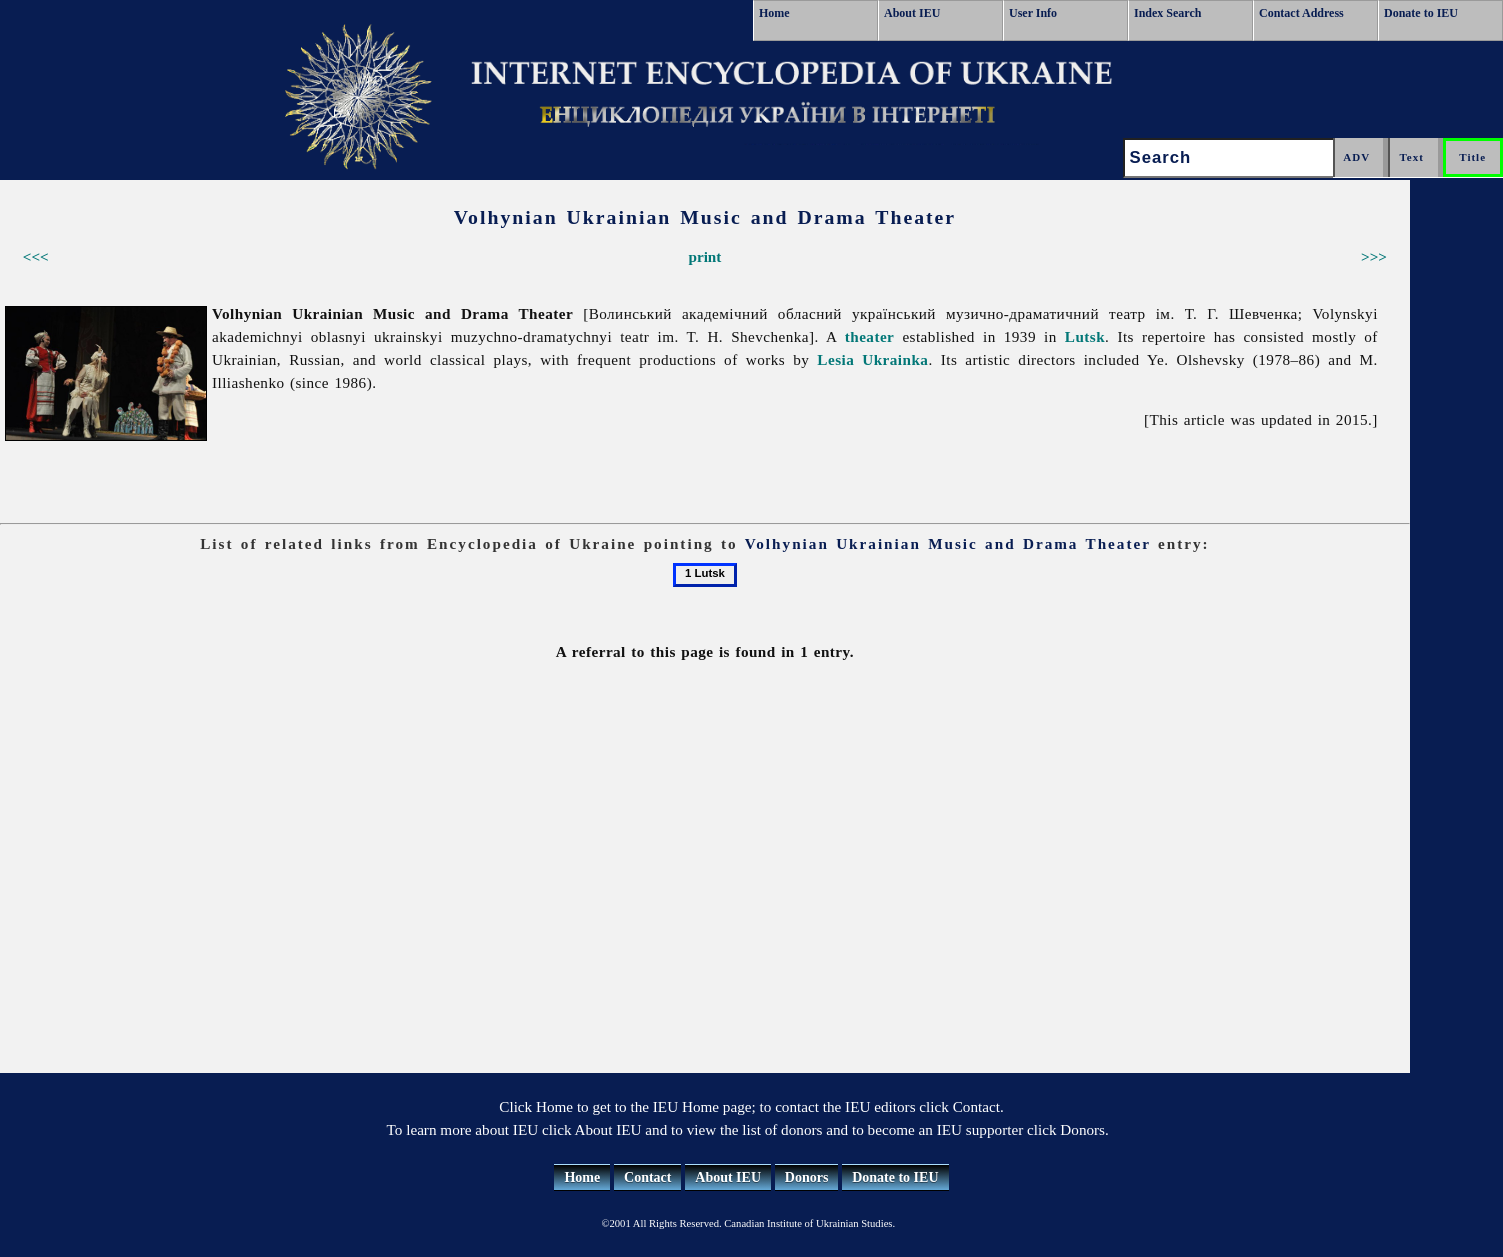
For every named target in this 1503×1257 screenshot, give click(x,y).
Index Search (1167, 13)
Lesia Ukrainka (872, 359)
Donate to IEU (1421, 13)
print (704, 256)
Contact (647, 1177)
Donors (807, 1177)
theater (870, 336)
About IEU (912, 13)
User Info (1033, 13)
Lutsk (1085, 336)
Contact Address (1301, 13)
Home (774, 13)
